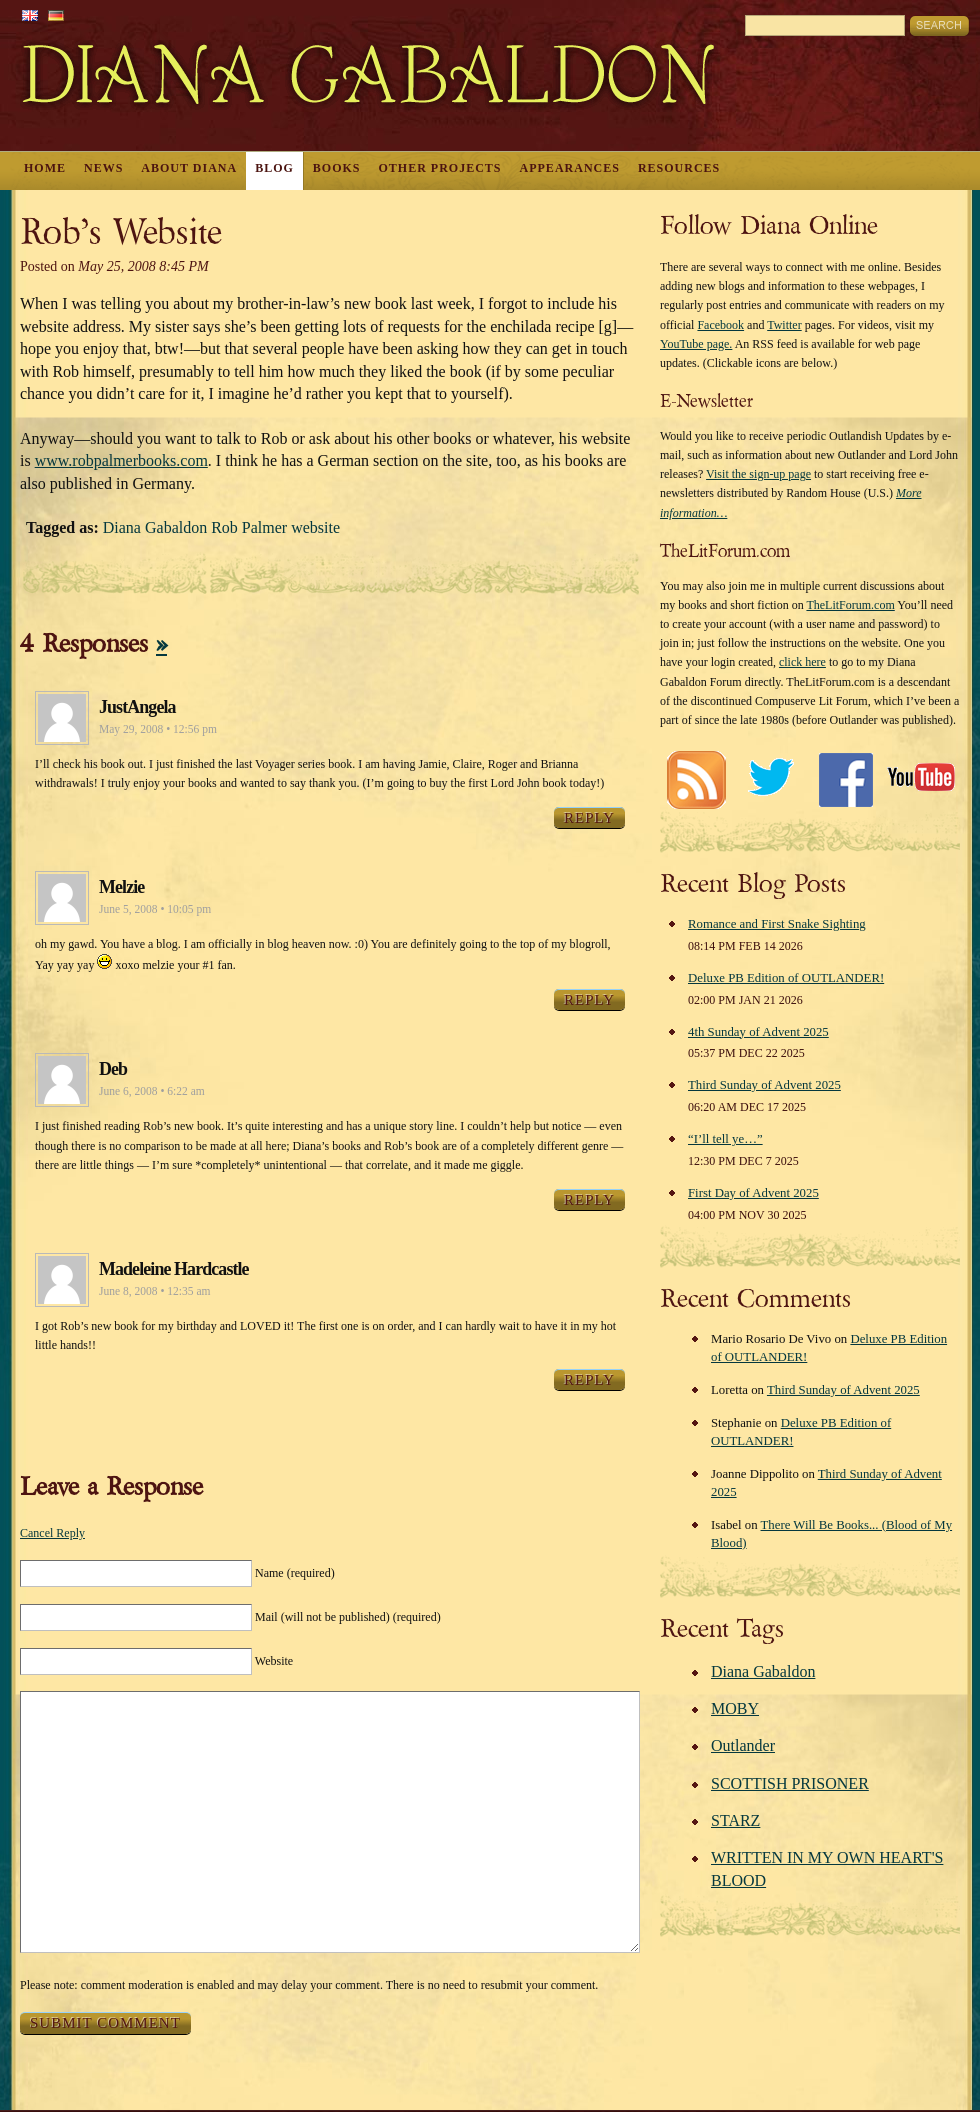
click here (802, 662)
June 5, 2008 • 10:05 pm (155, 909)
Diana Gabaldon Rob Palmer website (221, 527)
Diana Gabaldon (763, 1671)
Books (337, 168)
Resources (679, 168)
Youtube (920, 779)
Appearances (570, 168)
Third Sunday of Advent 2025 (764, 1085)
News (103, 168)
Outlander (743, 1745)
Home (45, 168)
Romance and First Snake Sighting (777, 924)
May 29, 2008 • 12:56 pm (158, 729)
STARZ (735, 1820)
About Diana (189, 168)
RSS (695, 779)
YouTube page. (696, 344)
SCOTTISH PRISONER (790, 1783)
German (56, 15)
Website (274, 1661)
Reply (589, 818)
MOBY (735, 1708)
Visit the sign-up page (758, 474)
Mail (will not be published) (348, 1617)
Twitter (784, 325)
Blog (274, 168)
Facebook (720, 325)
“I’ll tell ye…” (725, 1139)
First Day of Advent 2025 (753, 1193)
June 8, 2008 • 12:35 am (155, 1291)
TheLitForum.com (850, 605)
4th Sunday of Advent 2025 (758, 1032)
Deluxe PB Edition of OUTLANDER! (786, 978)
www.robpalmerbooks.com (121, 460)
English (30, 15)
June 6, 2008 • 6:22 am (152, 1091)
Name (295, 1573)
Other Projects (440, 168)
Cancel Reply (52, 1533)
